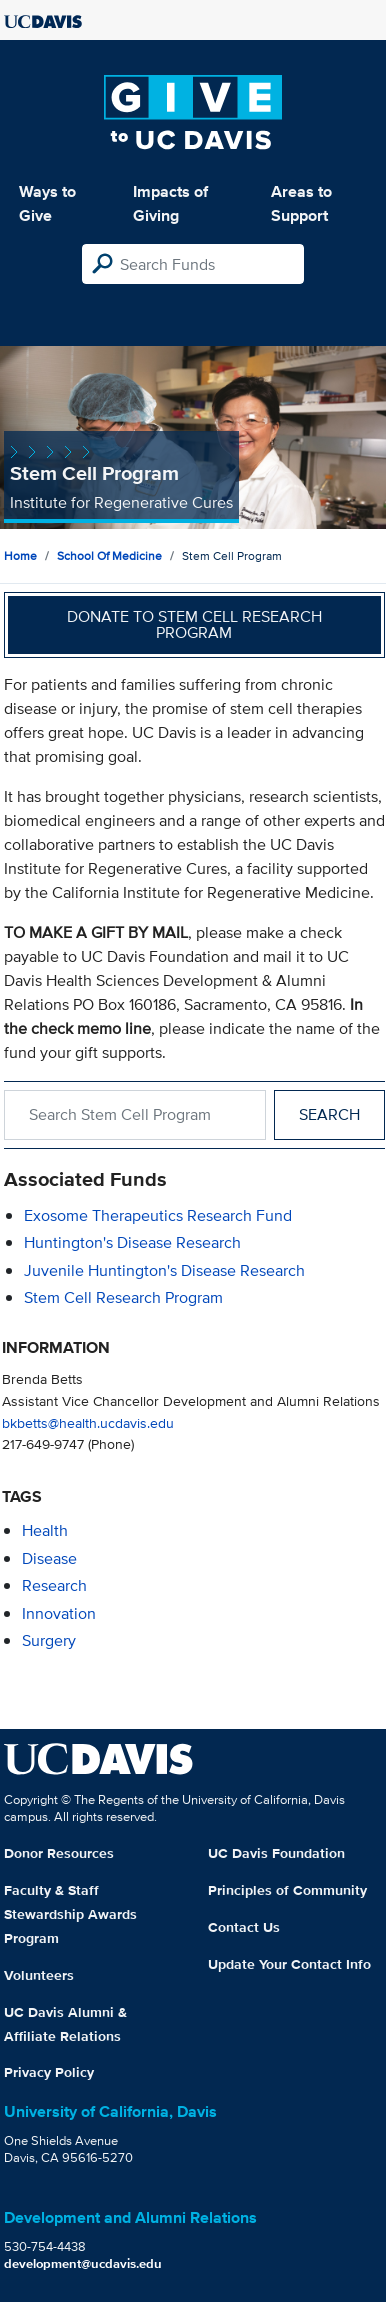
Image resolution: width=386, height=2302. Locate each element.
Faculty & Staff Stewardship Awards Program (70, 1914)
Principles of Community (287, 1890)
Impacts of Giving (170, 203)
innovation (59, 1613)
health (45, 1530)
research (54, 1585)
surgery (49, 1640)
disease (49, 1558)
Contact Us (244, 1927)
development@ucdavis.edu (83, 2263)
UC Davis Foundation (276, 1853)
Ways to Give (47, 203)
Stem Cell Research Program (123, 1297)
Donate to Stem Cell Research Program (194, 624)
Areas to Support (301, 203)
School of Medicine (109, 555)
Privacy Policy (49, 2072)
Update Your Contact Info (289, 1964)
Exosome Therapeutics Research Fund (158, 1215)
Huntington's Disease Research (132, 1242)
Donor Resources (59, 1853)
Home (20, 555)
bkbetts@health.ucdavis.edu (88, 1422)
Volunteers (39, 1975)
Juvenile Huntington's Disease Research (164, 1270)
